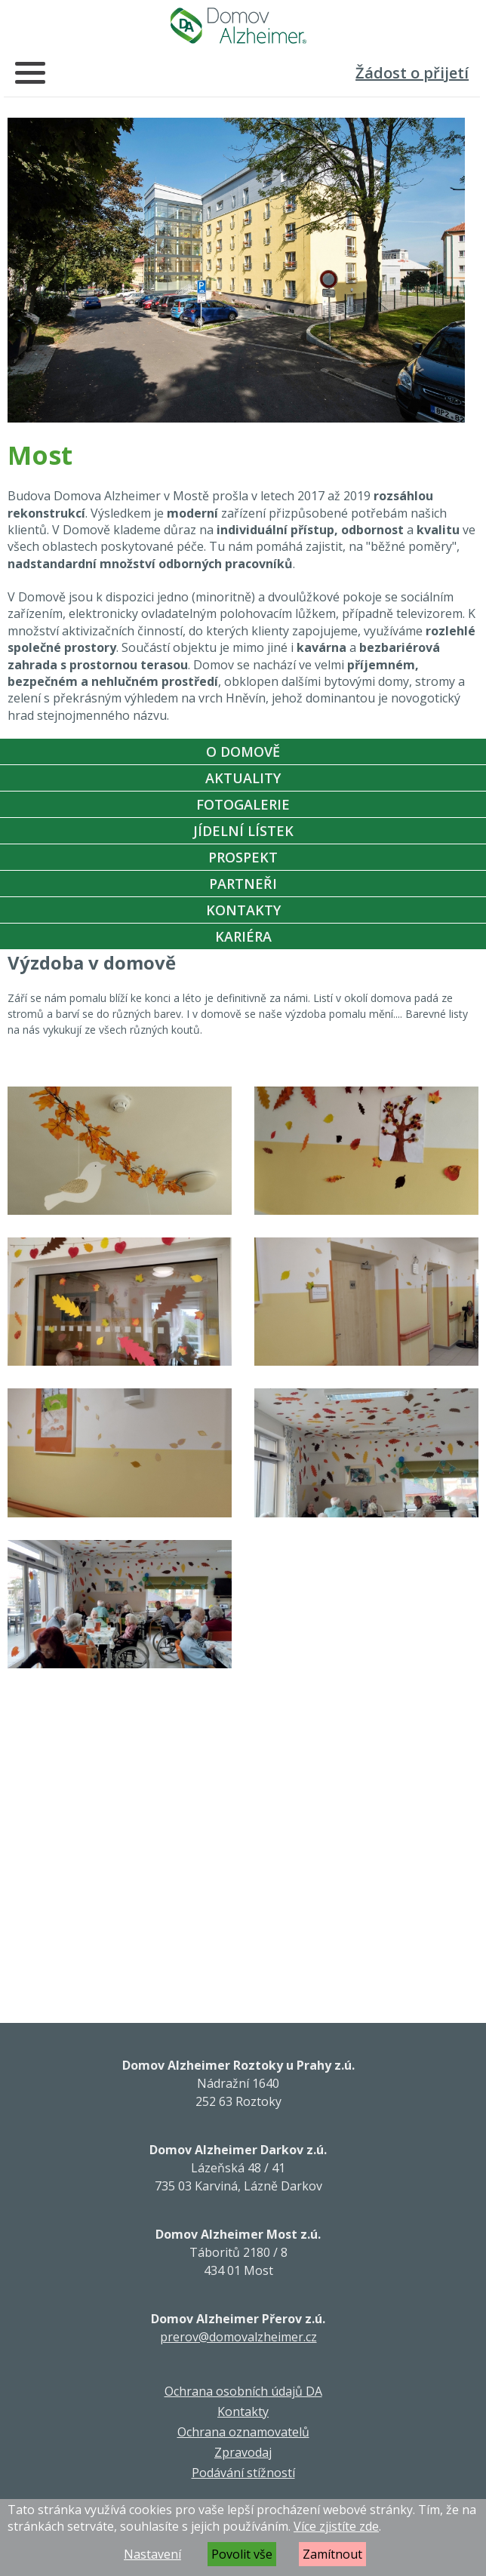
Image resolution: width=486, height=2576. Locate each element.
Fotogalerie (243, 804)
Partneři (243, 884)
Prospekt (243, 857)
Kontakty (243, 910)
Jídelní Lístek (243, 831)
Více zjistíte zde (336, 2526)
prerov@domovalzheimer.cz (238, 2337)
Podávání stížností (243, 2472)
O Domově (243, 751)
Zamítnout (332, 2554)
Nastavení (152, 2554)
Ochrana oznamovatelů (243, 2432)
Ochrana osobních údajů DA (243, 2391)
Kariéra (243, 936)
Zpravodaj (243, 2452)
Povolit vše (241, 2554)
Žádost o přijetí (412, 73)
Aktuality (243, 778)
